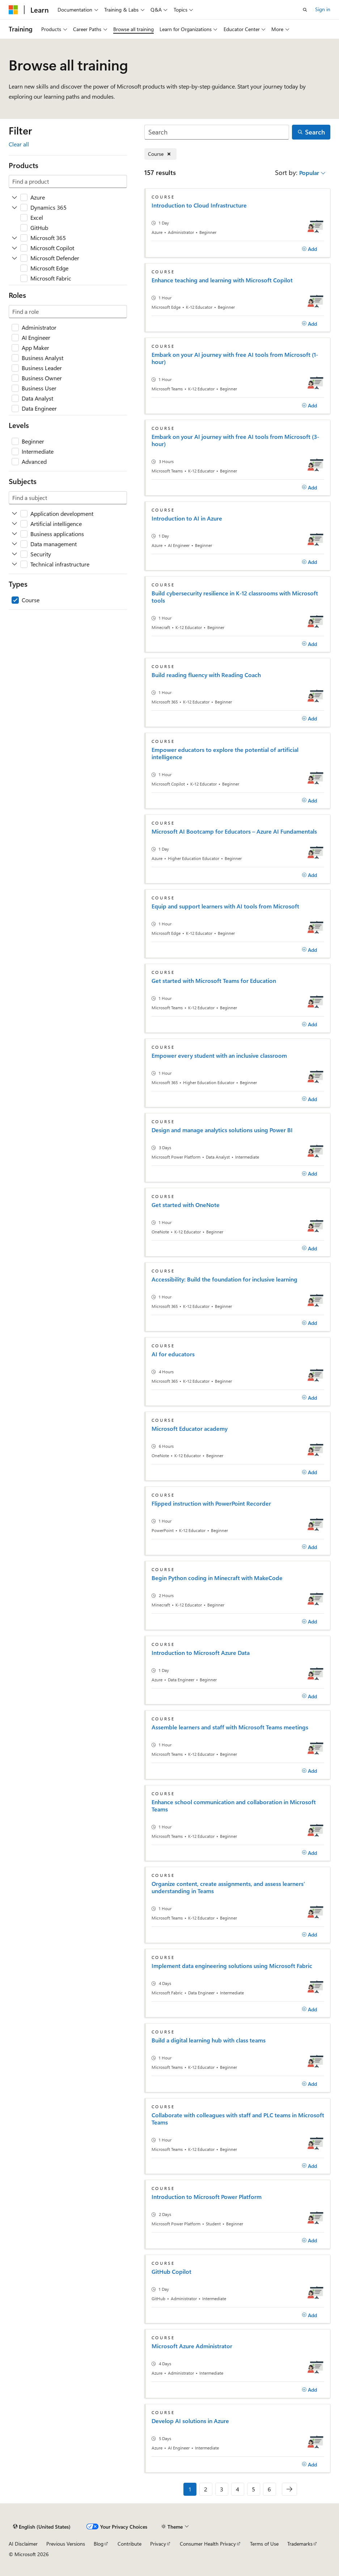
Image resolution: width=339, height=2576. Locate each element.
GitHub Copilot (171, 2271)
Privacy (158, 2543)
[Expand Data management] (14, 544)
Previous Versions (65, 2543)
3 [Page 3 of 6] (221, 2489)
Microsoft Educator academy (190, 1428)
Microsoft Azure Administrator (192, 2346)
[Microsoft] (13, 9)
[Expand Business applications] (14, 534)
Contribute (129, 2543)
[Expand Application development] (14, 513)
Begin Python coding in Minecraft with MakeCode (217, 1578)
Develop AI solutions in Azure (190, 2421)
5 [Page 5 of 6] (253, 2489)
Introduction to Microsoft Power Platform (207, 2196)
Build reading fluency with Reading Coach (206, 675)
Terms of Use (264, 2543)
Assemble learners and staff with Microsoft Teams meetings (230, 1727)
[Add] (309, 249)
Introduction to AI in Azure (187, 518)
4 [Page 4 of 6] (237, 2489)
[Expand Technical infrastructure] (14, 564)
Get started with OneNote (186, 1204)
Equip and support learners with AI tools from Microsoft (225, 906)
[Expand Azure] (14, 197)
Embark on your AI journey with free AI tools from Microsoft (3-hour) (235, 440)
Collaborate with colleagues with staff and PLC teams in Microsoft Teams (238, 2118)
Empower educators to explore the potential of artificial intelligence (225, 753)
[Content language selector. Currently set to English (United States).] (42, 2527)
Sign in (322, 9)
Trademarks (300, 2543)
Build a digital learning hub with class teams (209, 2040)
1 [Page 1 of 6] (190, 2489)
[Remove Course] (160, 154)
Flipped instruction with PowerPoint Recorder (211, 1503)
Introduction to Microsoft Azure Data (201, 1652)
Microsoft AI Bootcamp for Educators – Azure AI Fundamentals (234, 831)
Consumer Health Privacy (208, 2543)
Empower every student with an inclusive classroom (219, 1055)
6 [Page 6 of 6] (269, 2489)
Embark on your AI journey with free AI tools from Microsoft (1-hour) (235, 358)
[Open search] (305, 9)
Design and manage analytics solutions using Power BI (222, 1130)
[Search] (216, 132)
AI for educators (173, 1354)
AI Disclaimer (23, 2543)
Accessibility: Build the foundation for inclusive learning (224, 1279)
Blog (98, 2543)
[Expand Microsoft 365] (14, 237)
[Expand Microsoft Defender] (14, 258)
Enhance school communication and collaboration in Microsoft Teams (234, 1805)
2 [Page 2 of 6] (205, 2489)
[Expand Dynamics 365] (14, 207)
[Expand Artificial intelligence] (14, 523)
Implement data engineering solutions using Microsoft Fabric (232, 1965)
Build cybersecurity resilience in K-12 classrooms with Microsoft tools (235, 597)
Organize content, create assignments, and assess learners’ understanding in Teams (228, 1887)
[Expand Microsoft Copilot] (14, 248)
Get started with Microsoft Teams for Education (214, 980)
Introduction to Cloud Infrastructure (199, 205)
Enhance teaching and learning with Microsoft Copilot (222, 280)
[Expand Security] (14, 554)
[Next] (289, 2489)
